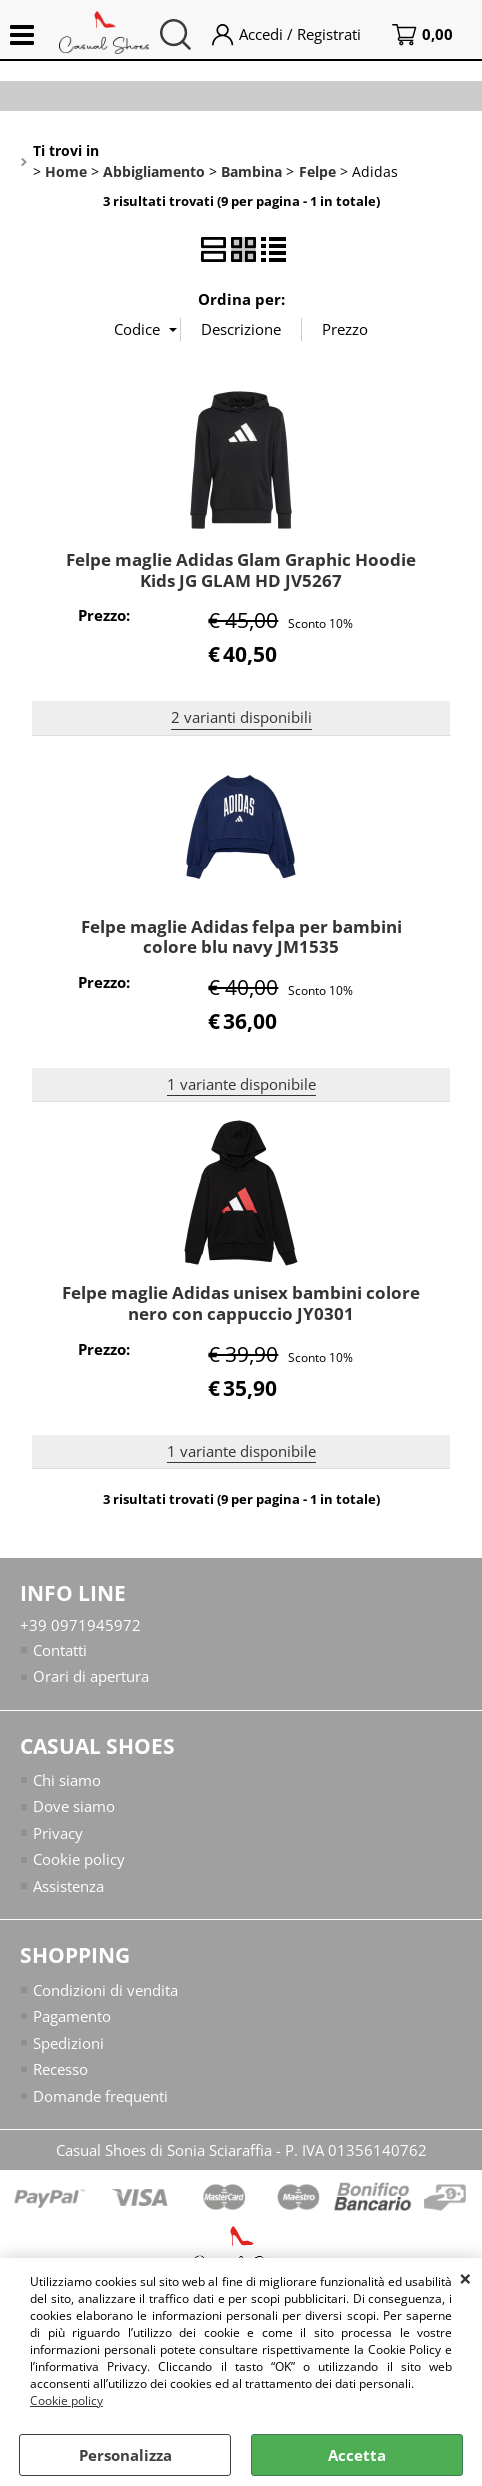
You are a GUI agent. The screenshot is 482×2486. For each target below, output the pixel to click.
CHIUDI (465, 2278)
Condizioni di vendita (105, 1990)
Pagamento (72, 2016)
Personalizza (125, 2455)
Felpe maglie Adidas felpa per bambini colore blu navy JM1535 (241, 937)
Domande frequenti (100, 2096)
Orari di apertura (91, 1676)
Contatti (60, 1650)
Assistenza (68, 1886)
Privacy (58, 1833)
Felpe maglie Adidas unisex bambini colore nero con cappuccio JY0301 (241, 1303)
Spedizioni (68, 2043)
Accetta (357, 2455)
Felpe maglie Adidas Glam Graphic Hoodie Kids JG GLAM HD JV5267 (241, 570)
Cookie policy (66, 2400)
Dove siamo (74, 1806)
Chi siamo (67, 1780)
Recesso (60, 2069)
